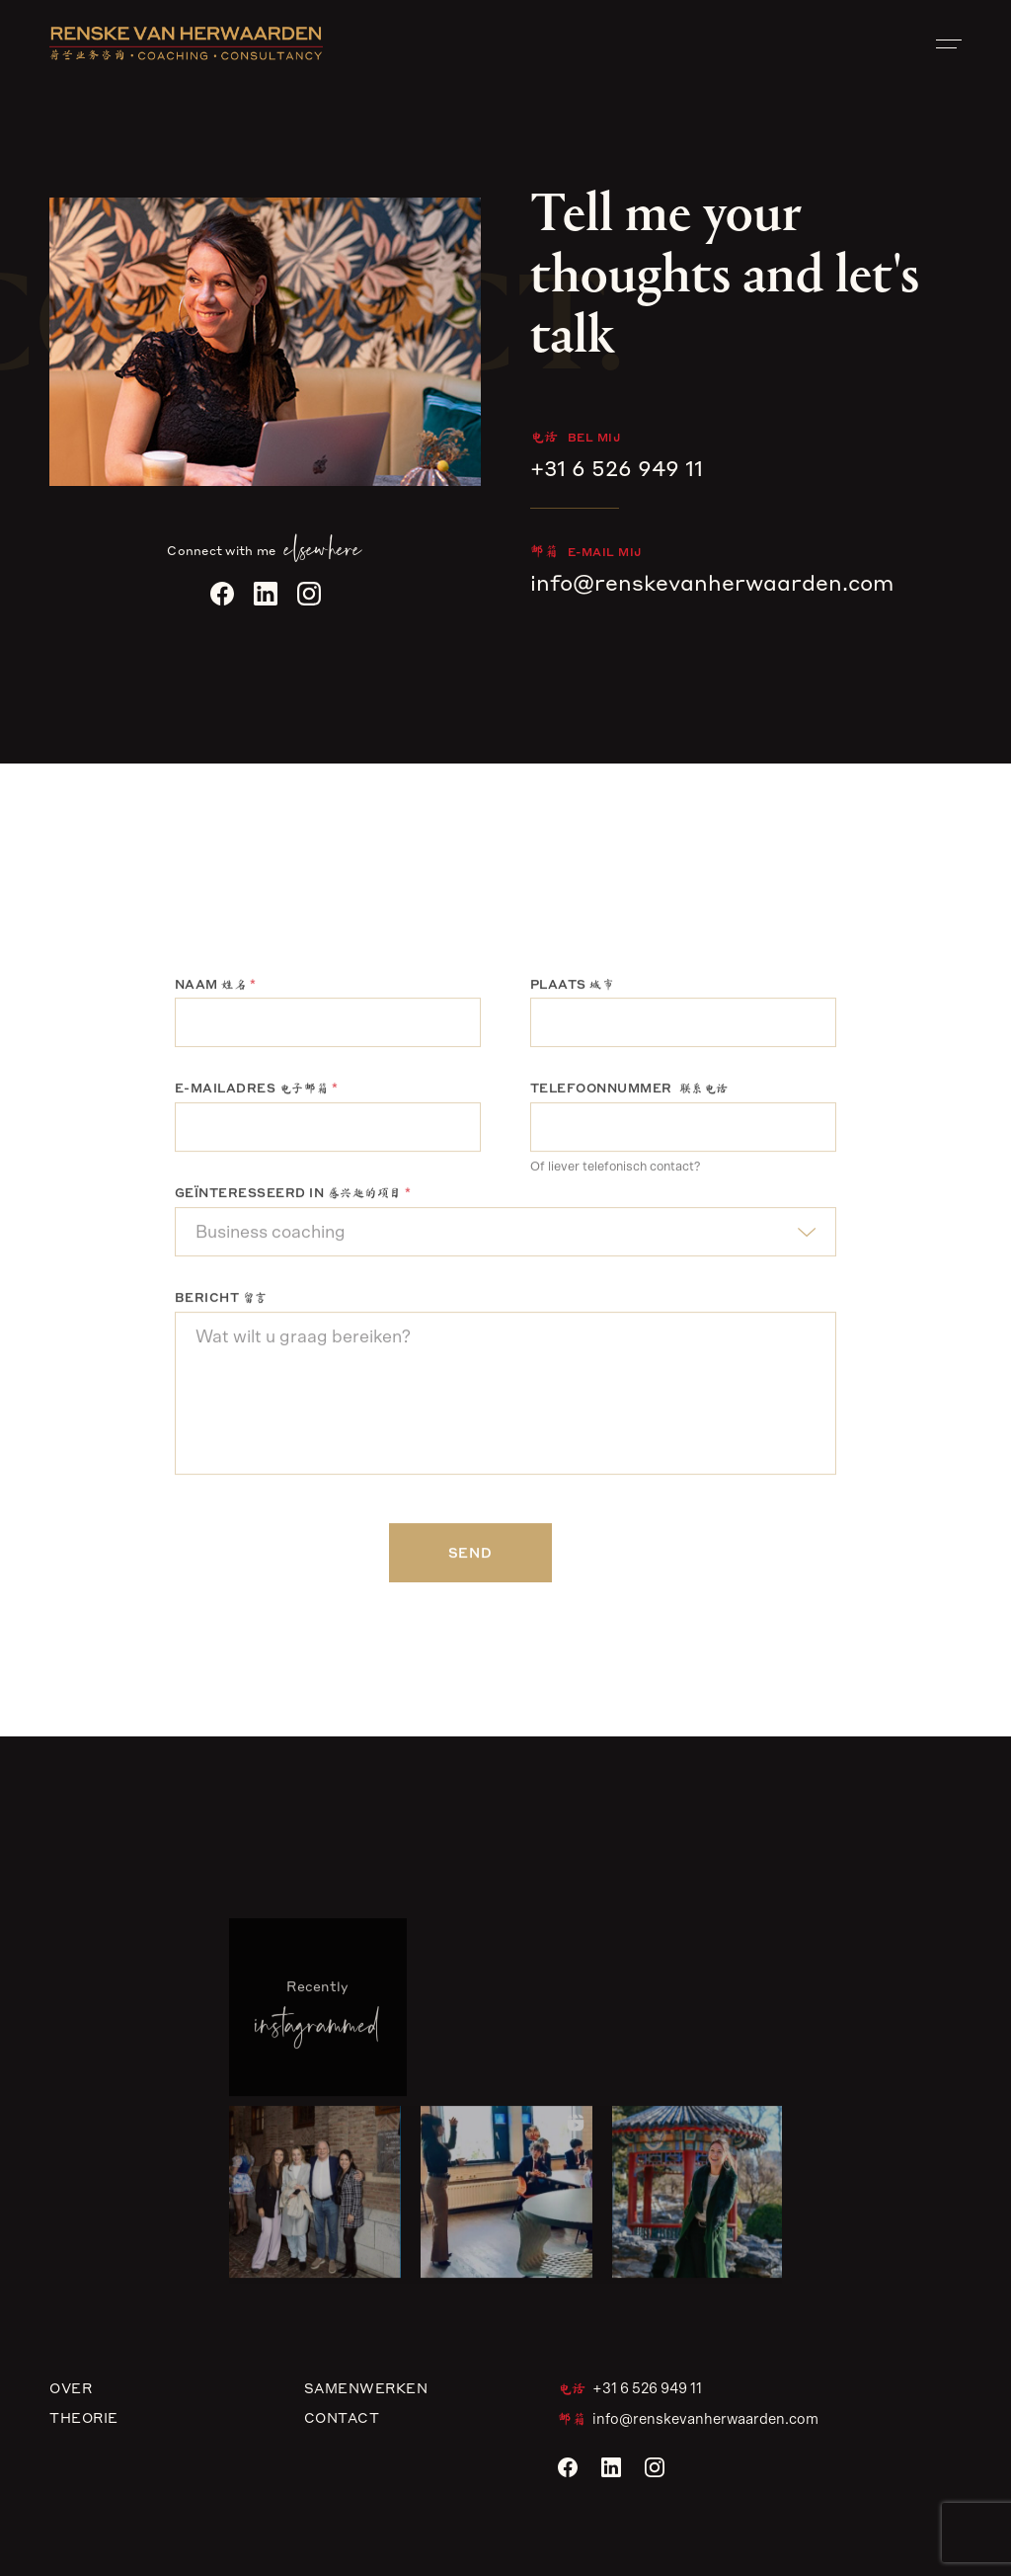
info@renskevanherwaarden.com (712, 582)
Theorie (83, 2417)
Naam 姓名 (215, 987)
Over (70, 2387)
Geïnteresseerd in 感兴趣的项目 (293, 1195)
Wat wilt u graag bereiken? (505, 1396)
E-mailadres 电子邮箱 (257, 1091)
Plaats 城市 (572, 987)
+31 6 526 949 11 (616, 467)
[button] (315, 2195)
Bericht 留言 (221, 1300)
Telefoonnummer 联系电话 (629, 1091)
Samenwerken (366, 2387)
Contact (342, 2417)
